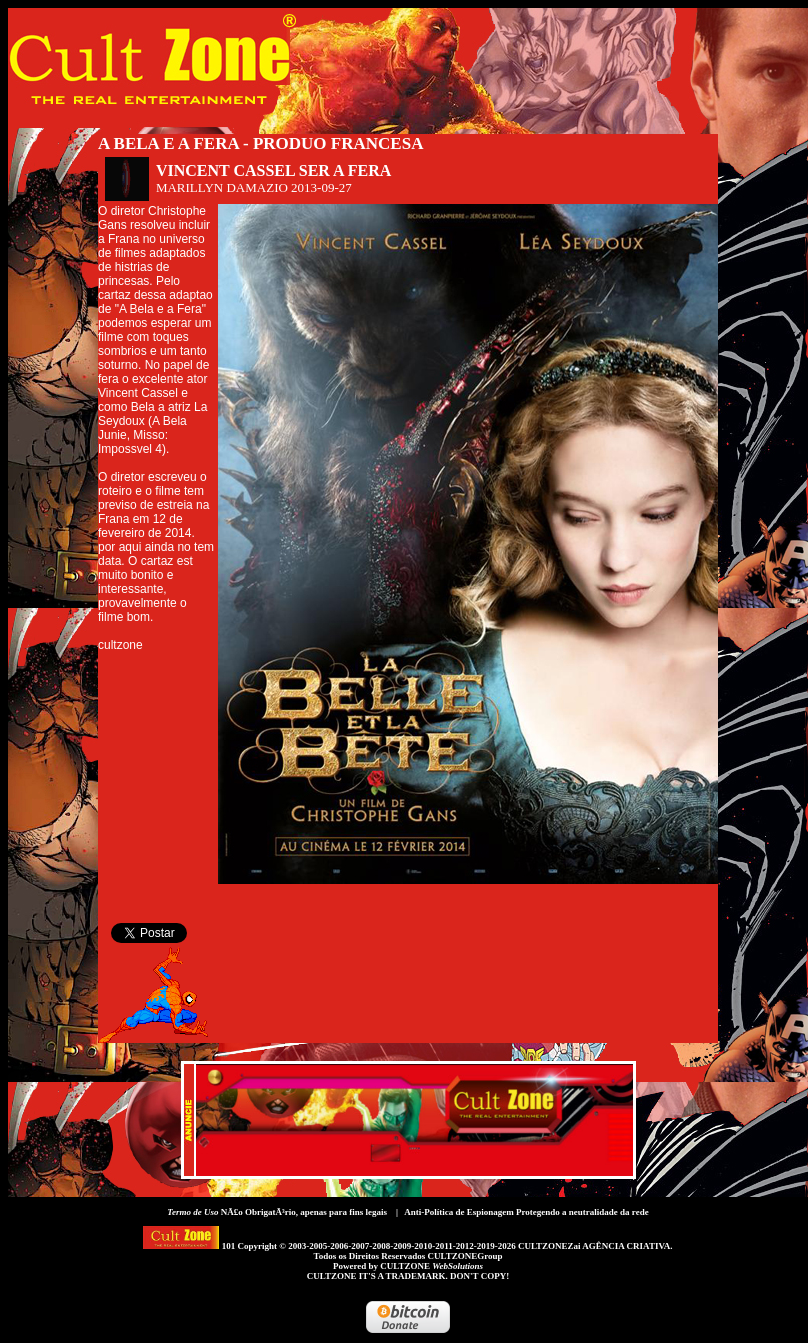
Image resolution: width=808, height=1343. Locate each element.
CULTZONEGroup (464, 1256)
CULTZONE (431, 1266)
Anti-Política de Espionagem (459, 1212)
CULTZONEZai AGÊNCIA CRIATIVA (594, 1246)
